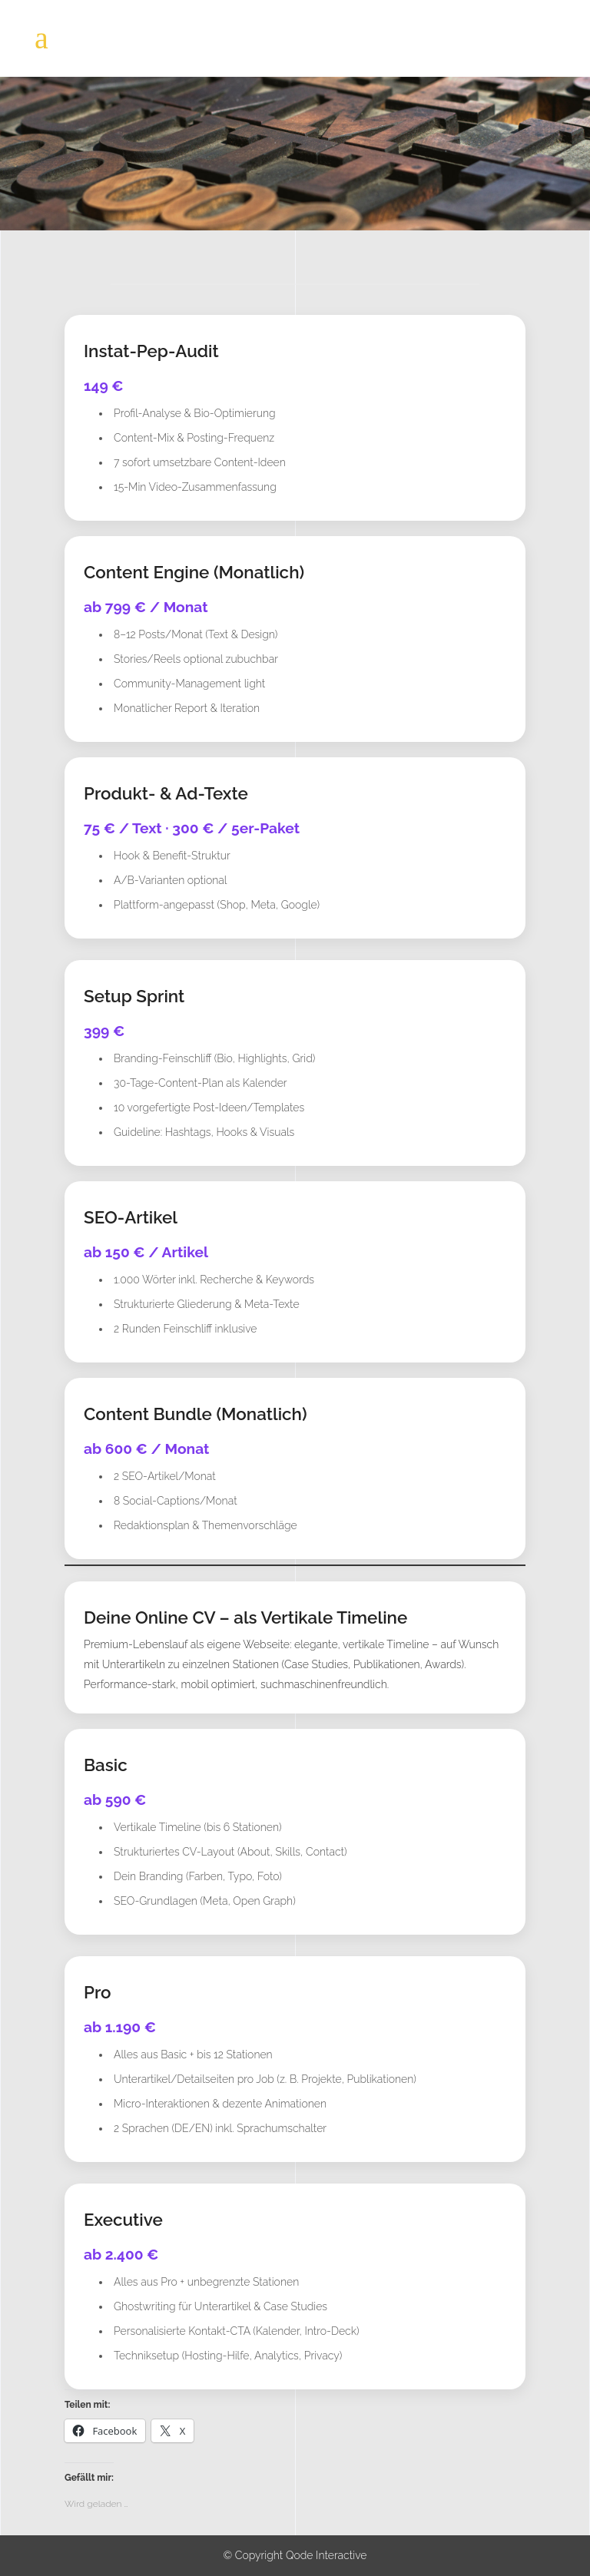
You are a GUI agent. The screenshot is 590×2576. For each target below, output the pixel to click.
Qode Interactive (326, 2555)
